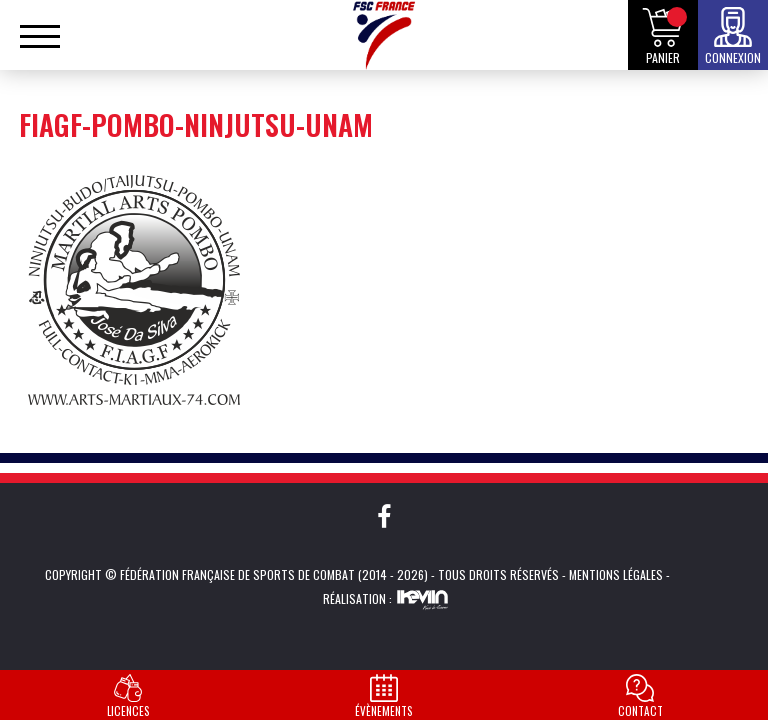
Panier (663, 57)
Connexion (733, 57)
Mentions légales (616, 574)
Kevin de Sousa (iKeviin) (422, 599)
